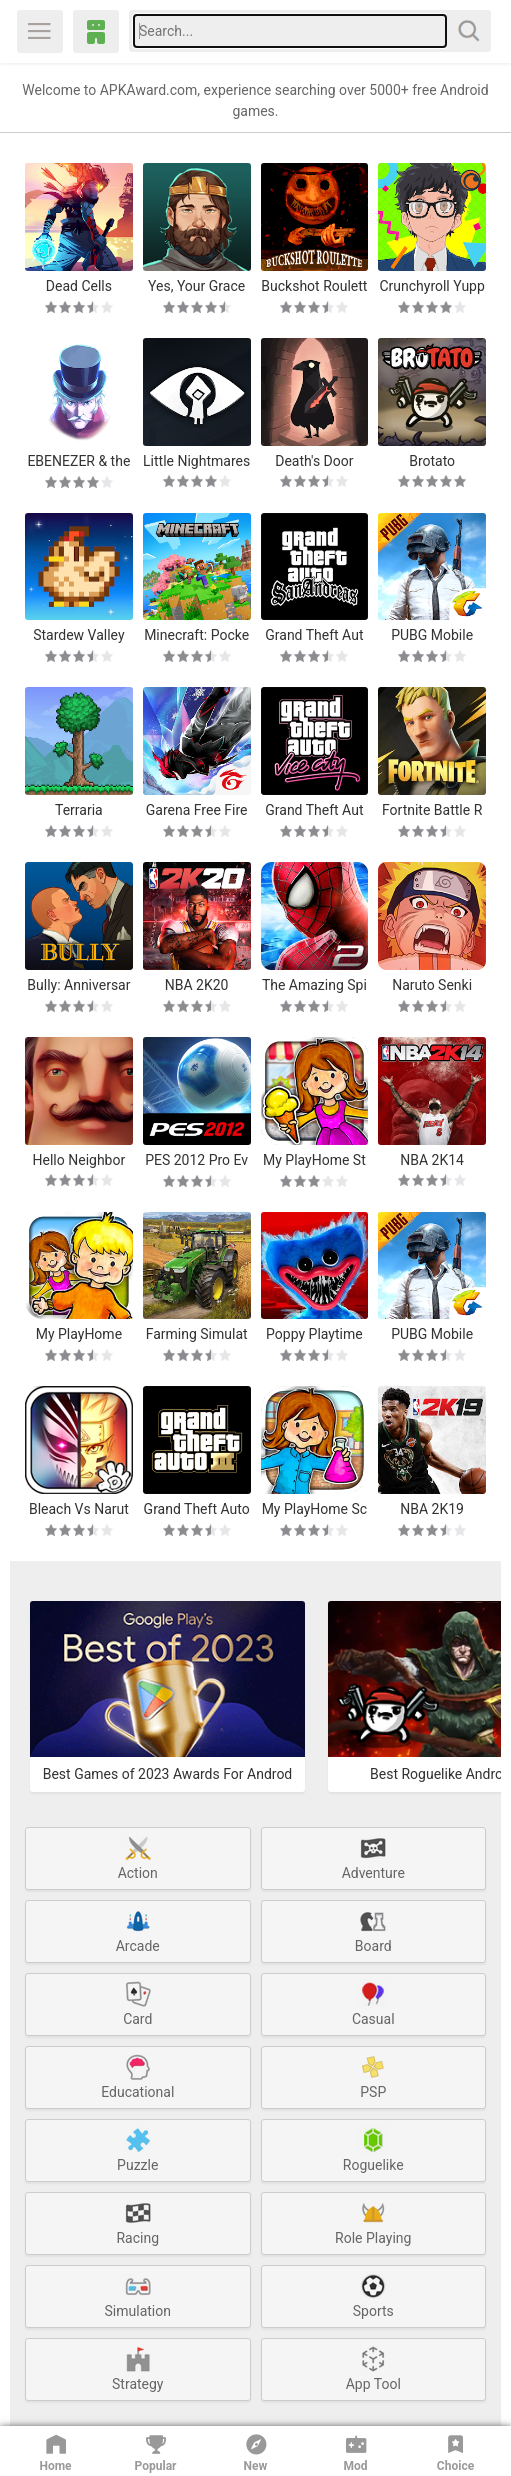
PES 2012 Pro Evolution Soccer (196, 1160)
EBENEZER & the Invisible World (78, 461)
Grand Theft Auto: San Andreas (314, 635)
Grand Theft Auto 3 (197, 1509)
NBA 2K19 (432, 1509)
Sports (373, 2295)
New (256, 2452)
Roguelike (373, 2149)
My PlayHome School (314, 1509)
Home (55, 2452)
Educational (137, 2076)
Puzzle (137, 2149)
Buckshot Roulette (314, 286)
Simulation (138, 2295)
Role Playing (373, 2222)
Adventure (373, 1857)
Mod (356, 2452)
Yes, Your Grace (196, 286)
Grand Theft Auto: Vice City (314, 810)
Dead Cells (79, 286)
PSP (373, 2076)
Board (373, 1930)
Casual (373, 2003)
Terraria (79, 810)
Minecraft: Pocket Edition (196, 635)
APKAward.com (96, 31)
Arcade (138, 1930)
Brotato (432, 461)
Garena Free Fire (197, 810)
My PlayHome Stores (314, 1160)
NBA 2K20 (197, 985)
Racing (137, 2222)
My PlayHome (79, 1334)
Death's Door (314, 461)
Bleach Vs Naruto (79, 1509)
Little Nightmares (196, 461)
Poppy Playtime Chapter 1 (314, 1334)
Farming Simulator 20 (197, 1334)
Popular (156, 2452)
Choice (455, 2452)
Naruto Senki (432, 985)
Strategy (137, 2368)
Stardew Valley (78, 635)
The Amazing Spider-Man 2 (314, 985)
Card (138, 2003)
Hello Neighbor (79, 1160)
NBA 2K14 (432, 1160)
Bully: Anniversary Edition (78, 985)
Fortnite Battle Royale (432, 810)
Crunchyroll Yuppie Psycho (431, 286)
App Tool (373, 2368)
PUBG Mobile (432, 635)
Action (138, 1857)
